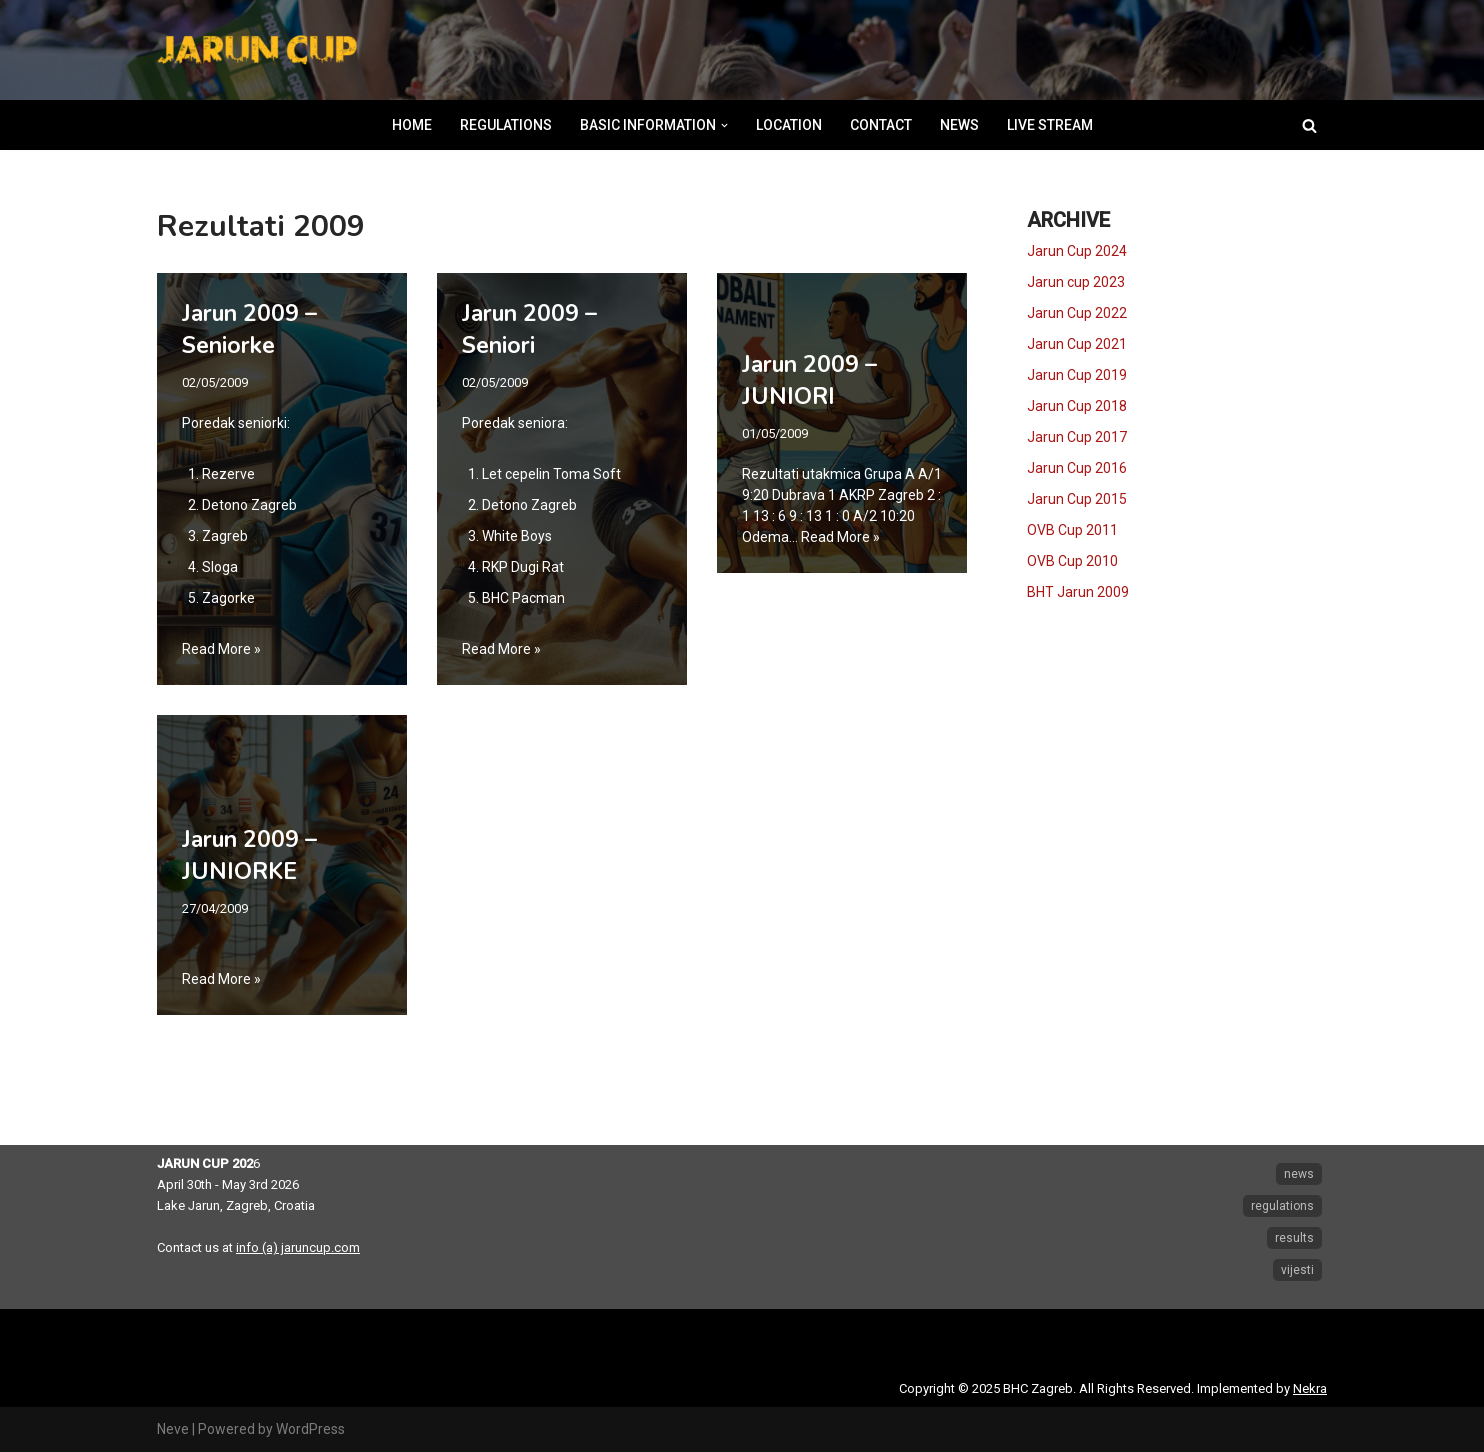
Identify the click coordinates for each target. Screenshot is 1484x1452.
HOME (412, 125)
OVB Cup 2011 (1072, 530)
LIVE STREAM (1050, 125)
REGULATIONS (506, 125)
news (1299, 1174)
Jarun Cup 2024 (1077, 251)
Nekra (1310, 1388)
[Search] (1309, 125)
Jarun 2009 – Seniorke (249, 329)
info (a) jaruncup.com (298, 1247)
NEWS (959, 125)
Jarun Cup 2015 (1077, 499)
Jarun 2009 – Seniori (529, 329)
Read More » (221, 649)
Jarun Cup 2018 (1077, 406)
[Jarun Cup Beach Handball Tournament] (257, 50)
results (1294, 1238)
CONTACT (881, 125)
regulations (1282, 1206)
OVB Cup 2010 (1072, 561)
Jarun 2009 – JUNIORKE (249, 855)
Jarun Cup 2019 (1077, 375)
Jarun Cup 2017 (1077, 437)
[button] (724, 125)
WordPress (310, 1429)
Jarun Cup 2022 (1077, 313)
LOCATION (789, 125)
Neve (173, 1429)
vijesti (1297, 1270)
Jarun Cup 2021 (1077, 344)
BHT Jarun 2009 (1078, 592)
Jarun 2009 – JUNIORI (809, 380)
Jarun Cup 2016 (1077, 468)
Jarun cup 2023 (1076, 282)
